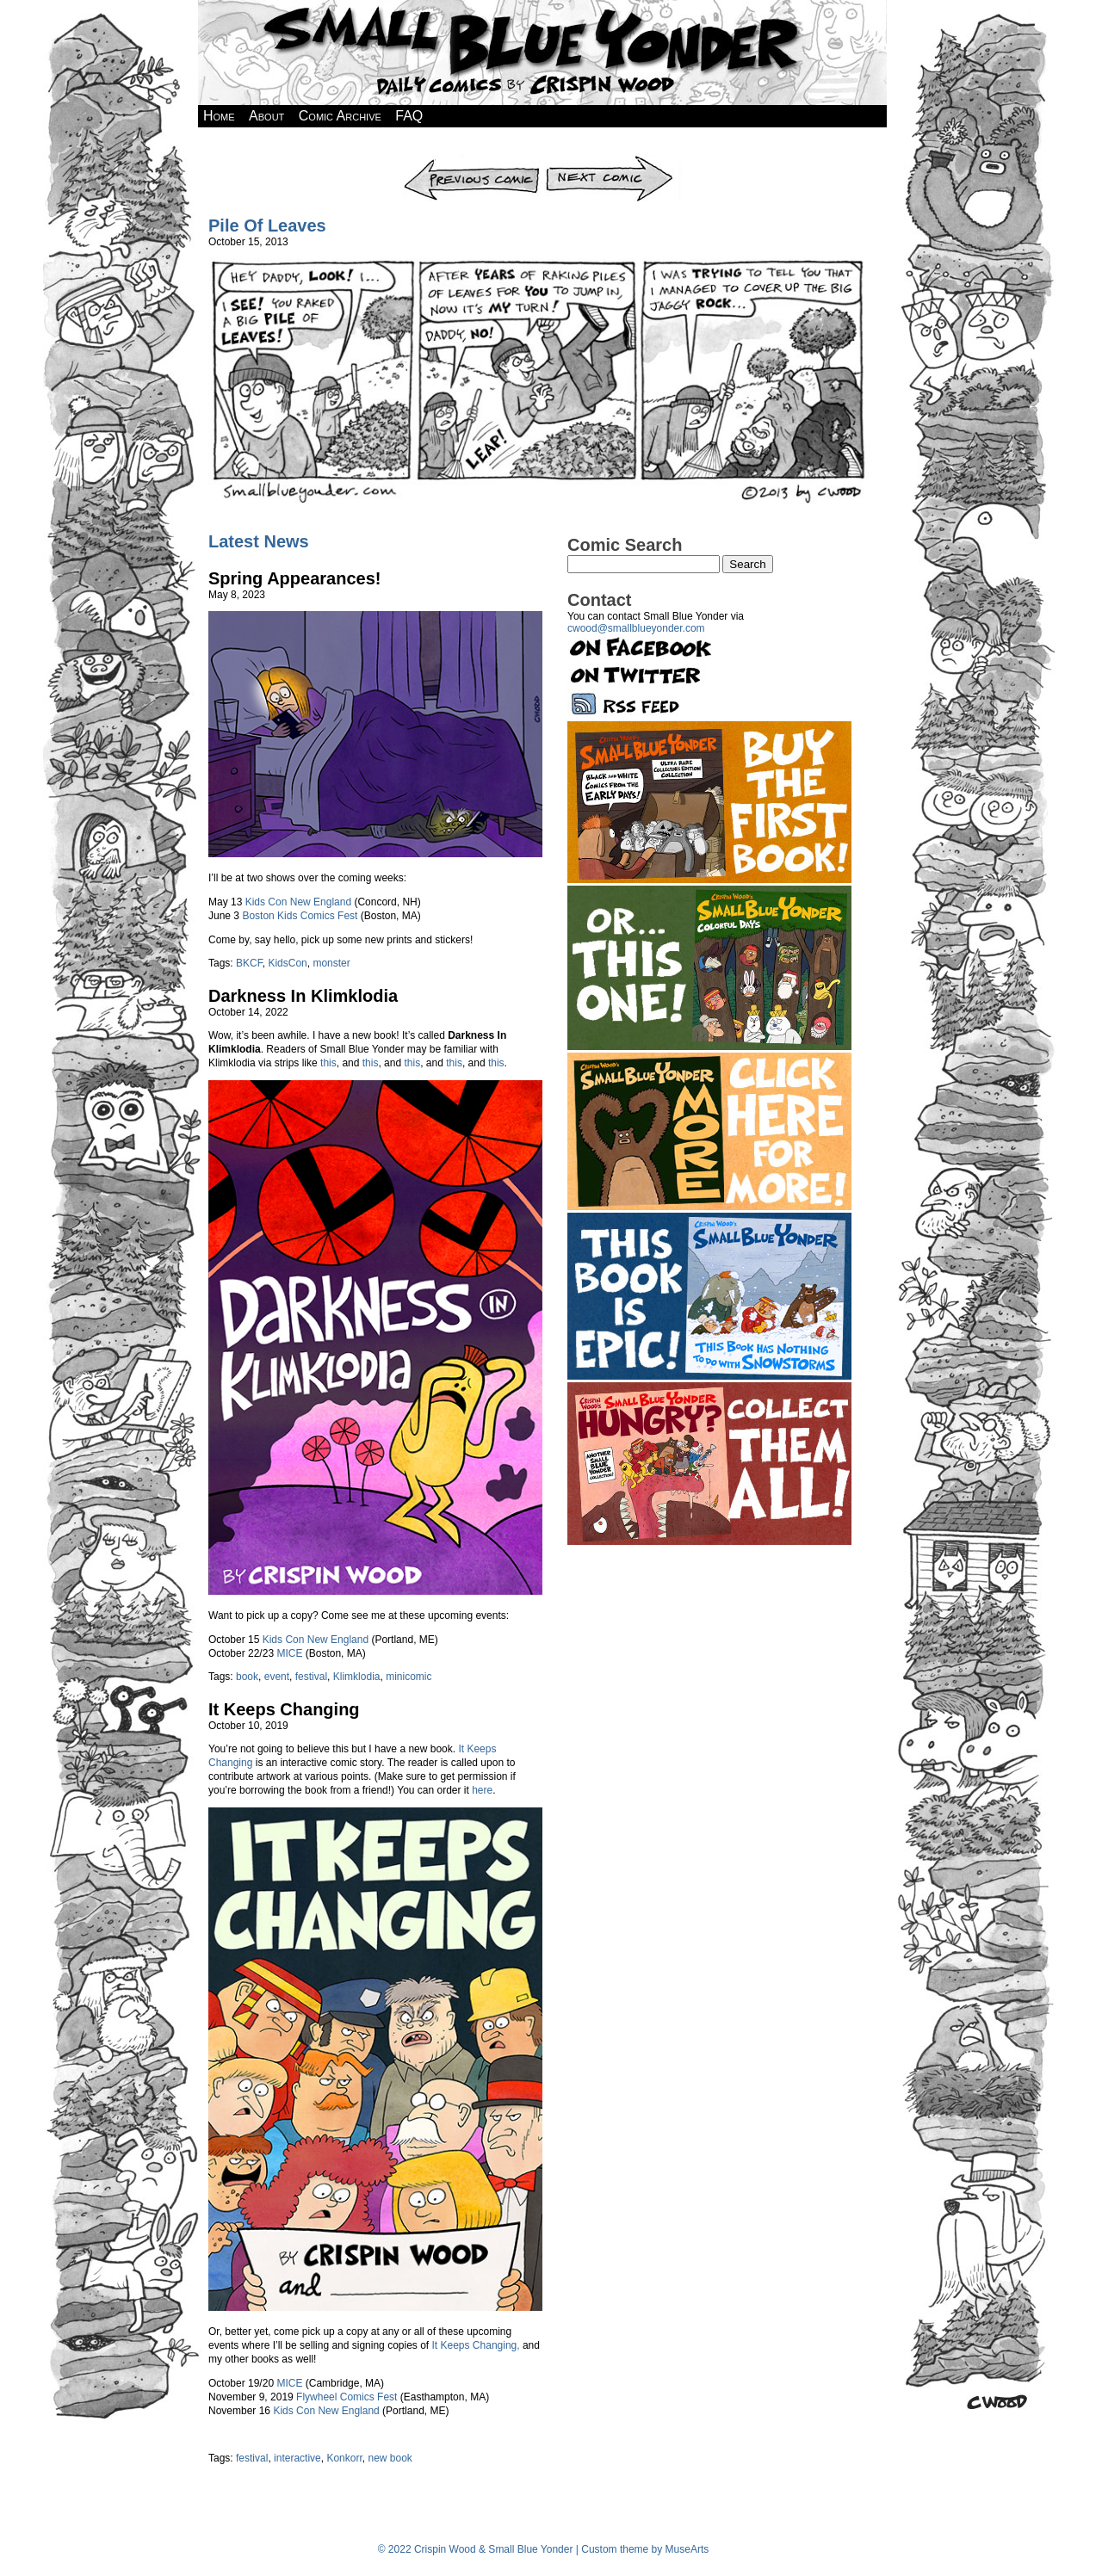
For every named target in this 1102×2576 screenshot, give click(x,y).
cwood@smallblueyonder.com (636, 628)
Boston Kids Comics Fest (299, 916)
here (482, 1790)
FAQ (409, 115)
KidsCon (287, 963)
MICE (289, 1653)
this (328, 1063)
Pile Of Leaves (267, 225)
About (266, 115)
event (276, 1677)
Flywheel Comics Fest (346, 2397)
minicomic (408, 1677)
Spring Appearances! (294, 578)
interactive (297, 2458)
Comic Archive (340, 115)
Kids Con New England (298, 902)
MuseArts (687, 2549)
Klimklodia (357, 1677)
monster (331, 963)
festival (311, 1677)
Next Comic (613, 161)
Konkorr (344, 2458)
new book (390, 2458)
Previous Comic (472, 161)
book (247, 1677)
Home (219, 115)
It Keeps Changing (284, 1709)
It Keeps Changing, (476, 2345)
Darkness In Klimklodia (303, 995)
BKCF (249, 963)
